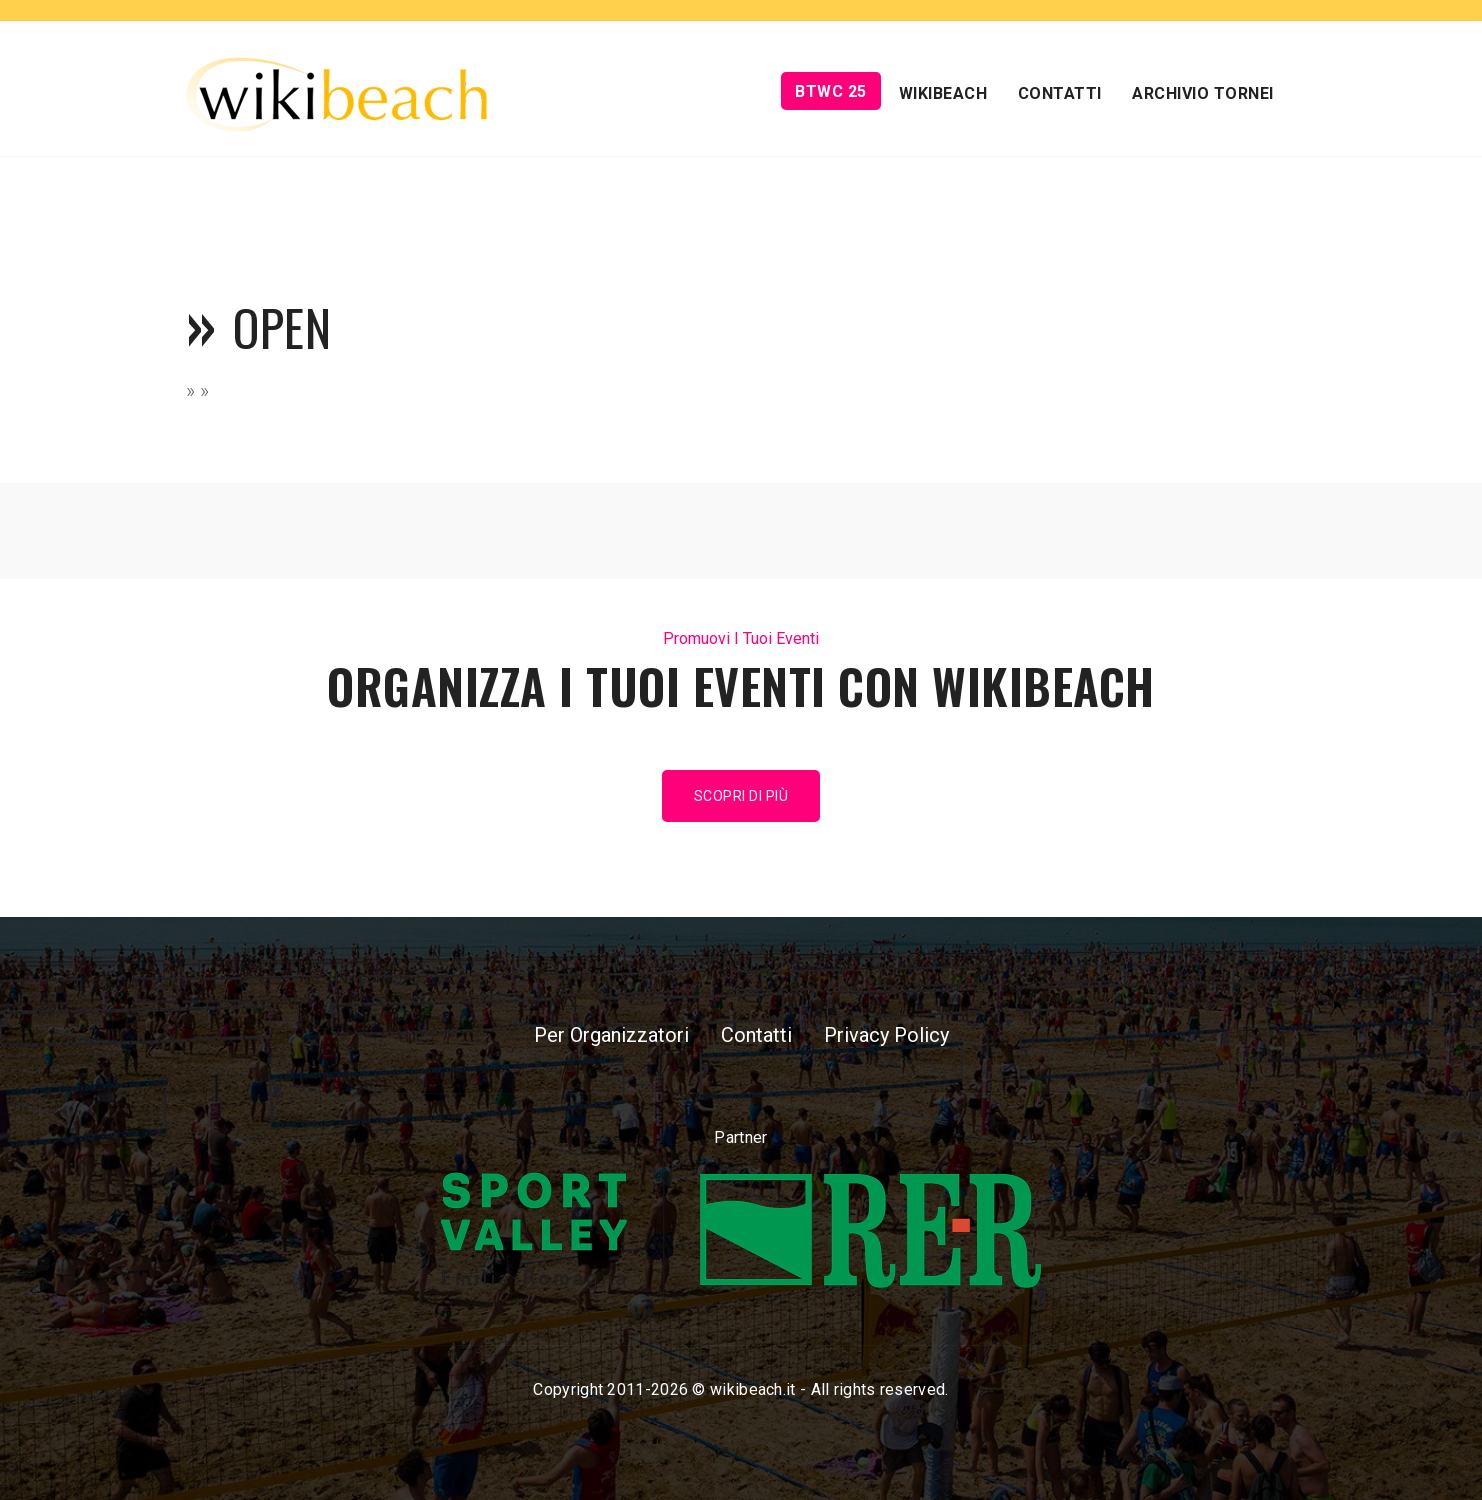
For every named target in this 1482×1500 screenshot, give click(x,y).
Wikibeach (943, 93)
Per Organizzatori (611, 1035)
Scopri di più (741, 796)
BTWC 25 (831, 91)
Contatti (1060, 93)
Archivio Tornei (1203, 93)
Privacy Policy (886, 1035)
